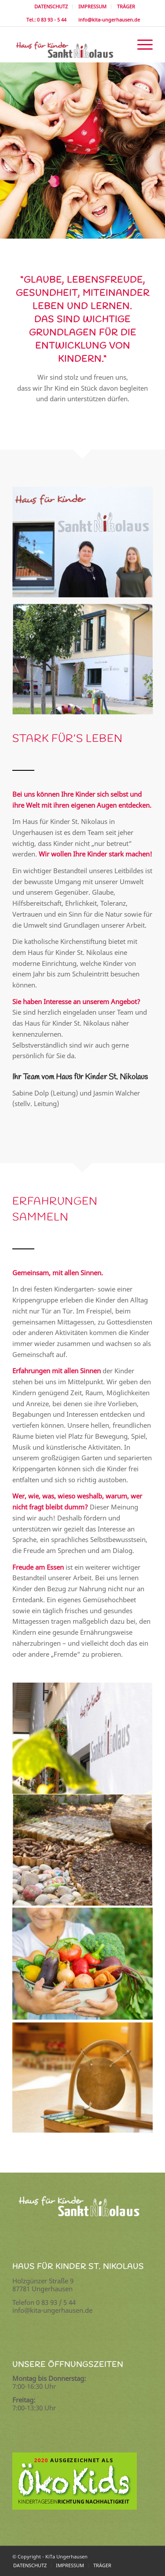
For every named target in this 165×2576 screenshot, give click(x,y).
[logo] (68, 44)
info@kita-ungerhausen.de (108, 19)
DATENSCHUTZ (51, 6)
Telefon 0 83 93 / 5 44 (44, 2302)
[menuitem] (51, 6)
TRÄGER (126, 6)
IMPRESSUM (92, 6)
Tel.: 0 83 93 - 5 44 (45, 19)
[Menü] (140, 44)
